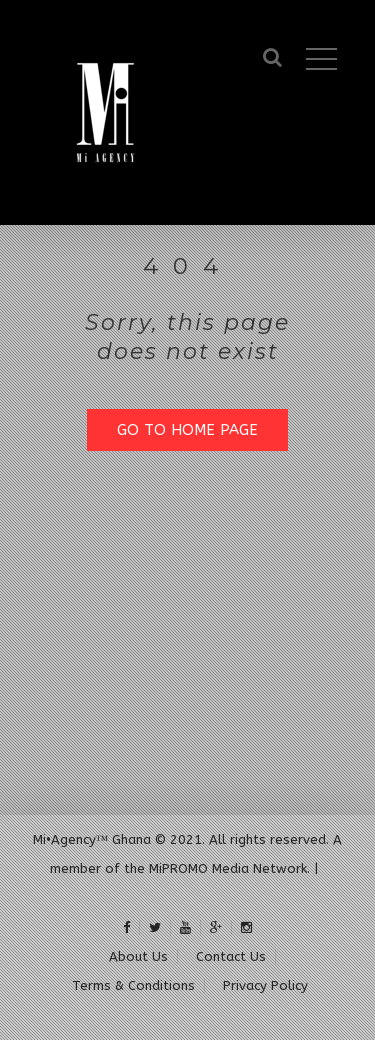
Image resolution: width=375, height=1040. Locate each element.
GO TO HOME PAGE (187, 430)
